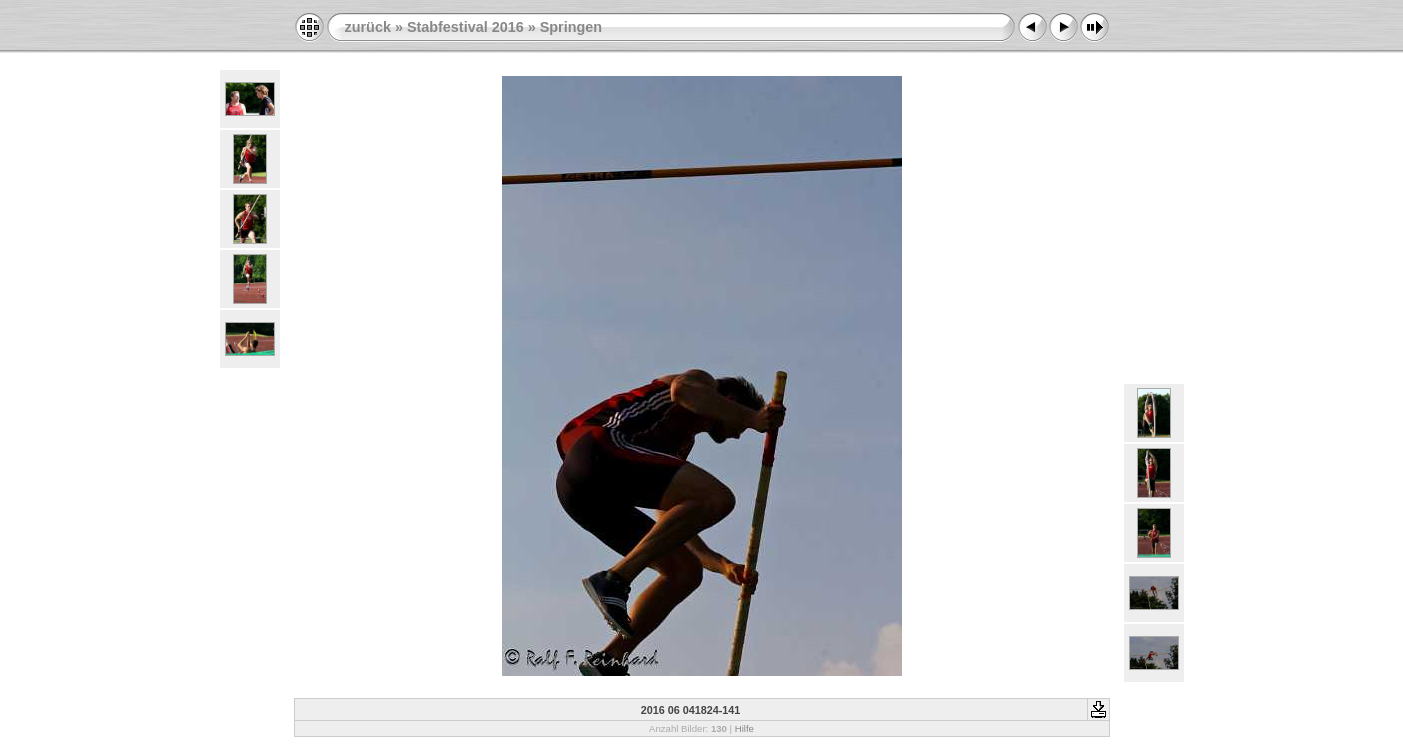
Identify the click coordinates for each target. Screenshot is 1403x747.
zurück (368, 27)
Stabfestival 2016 (465, 27)
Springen (571, 27)
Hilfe (744, 728)
